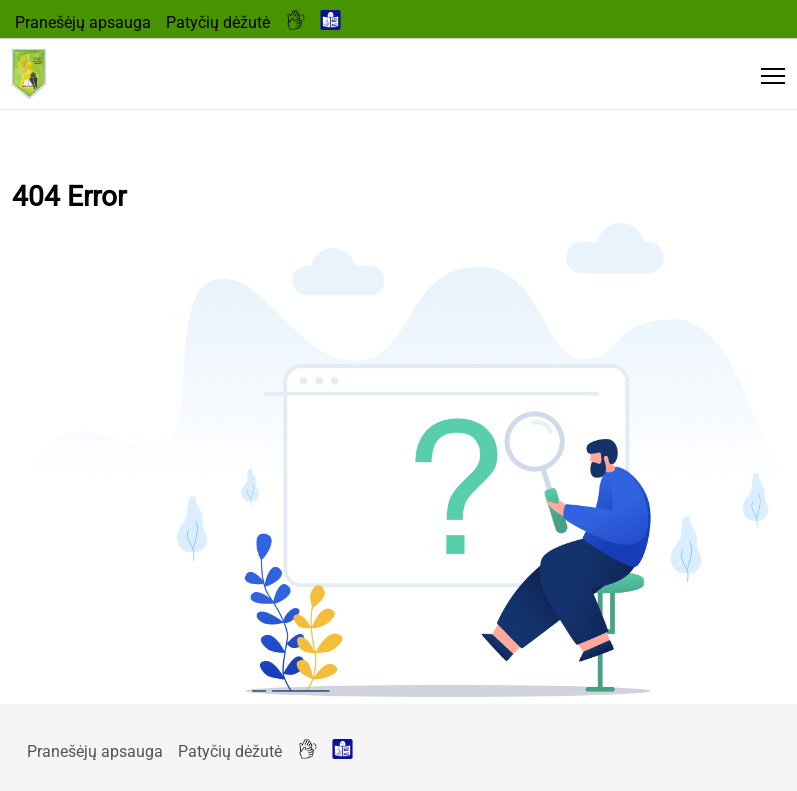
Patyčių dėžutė (218, 22)
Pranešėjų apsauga (83, 22)
